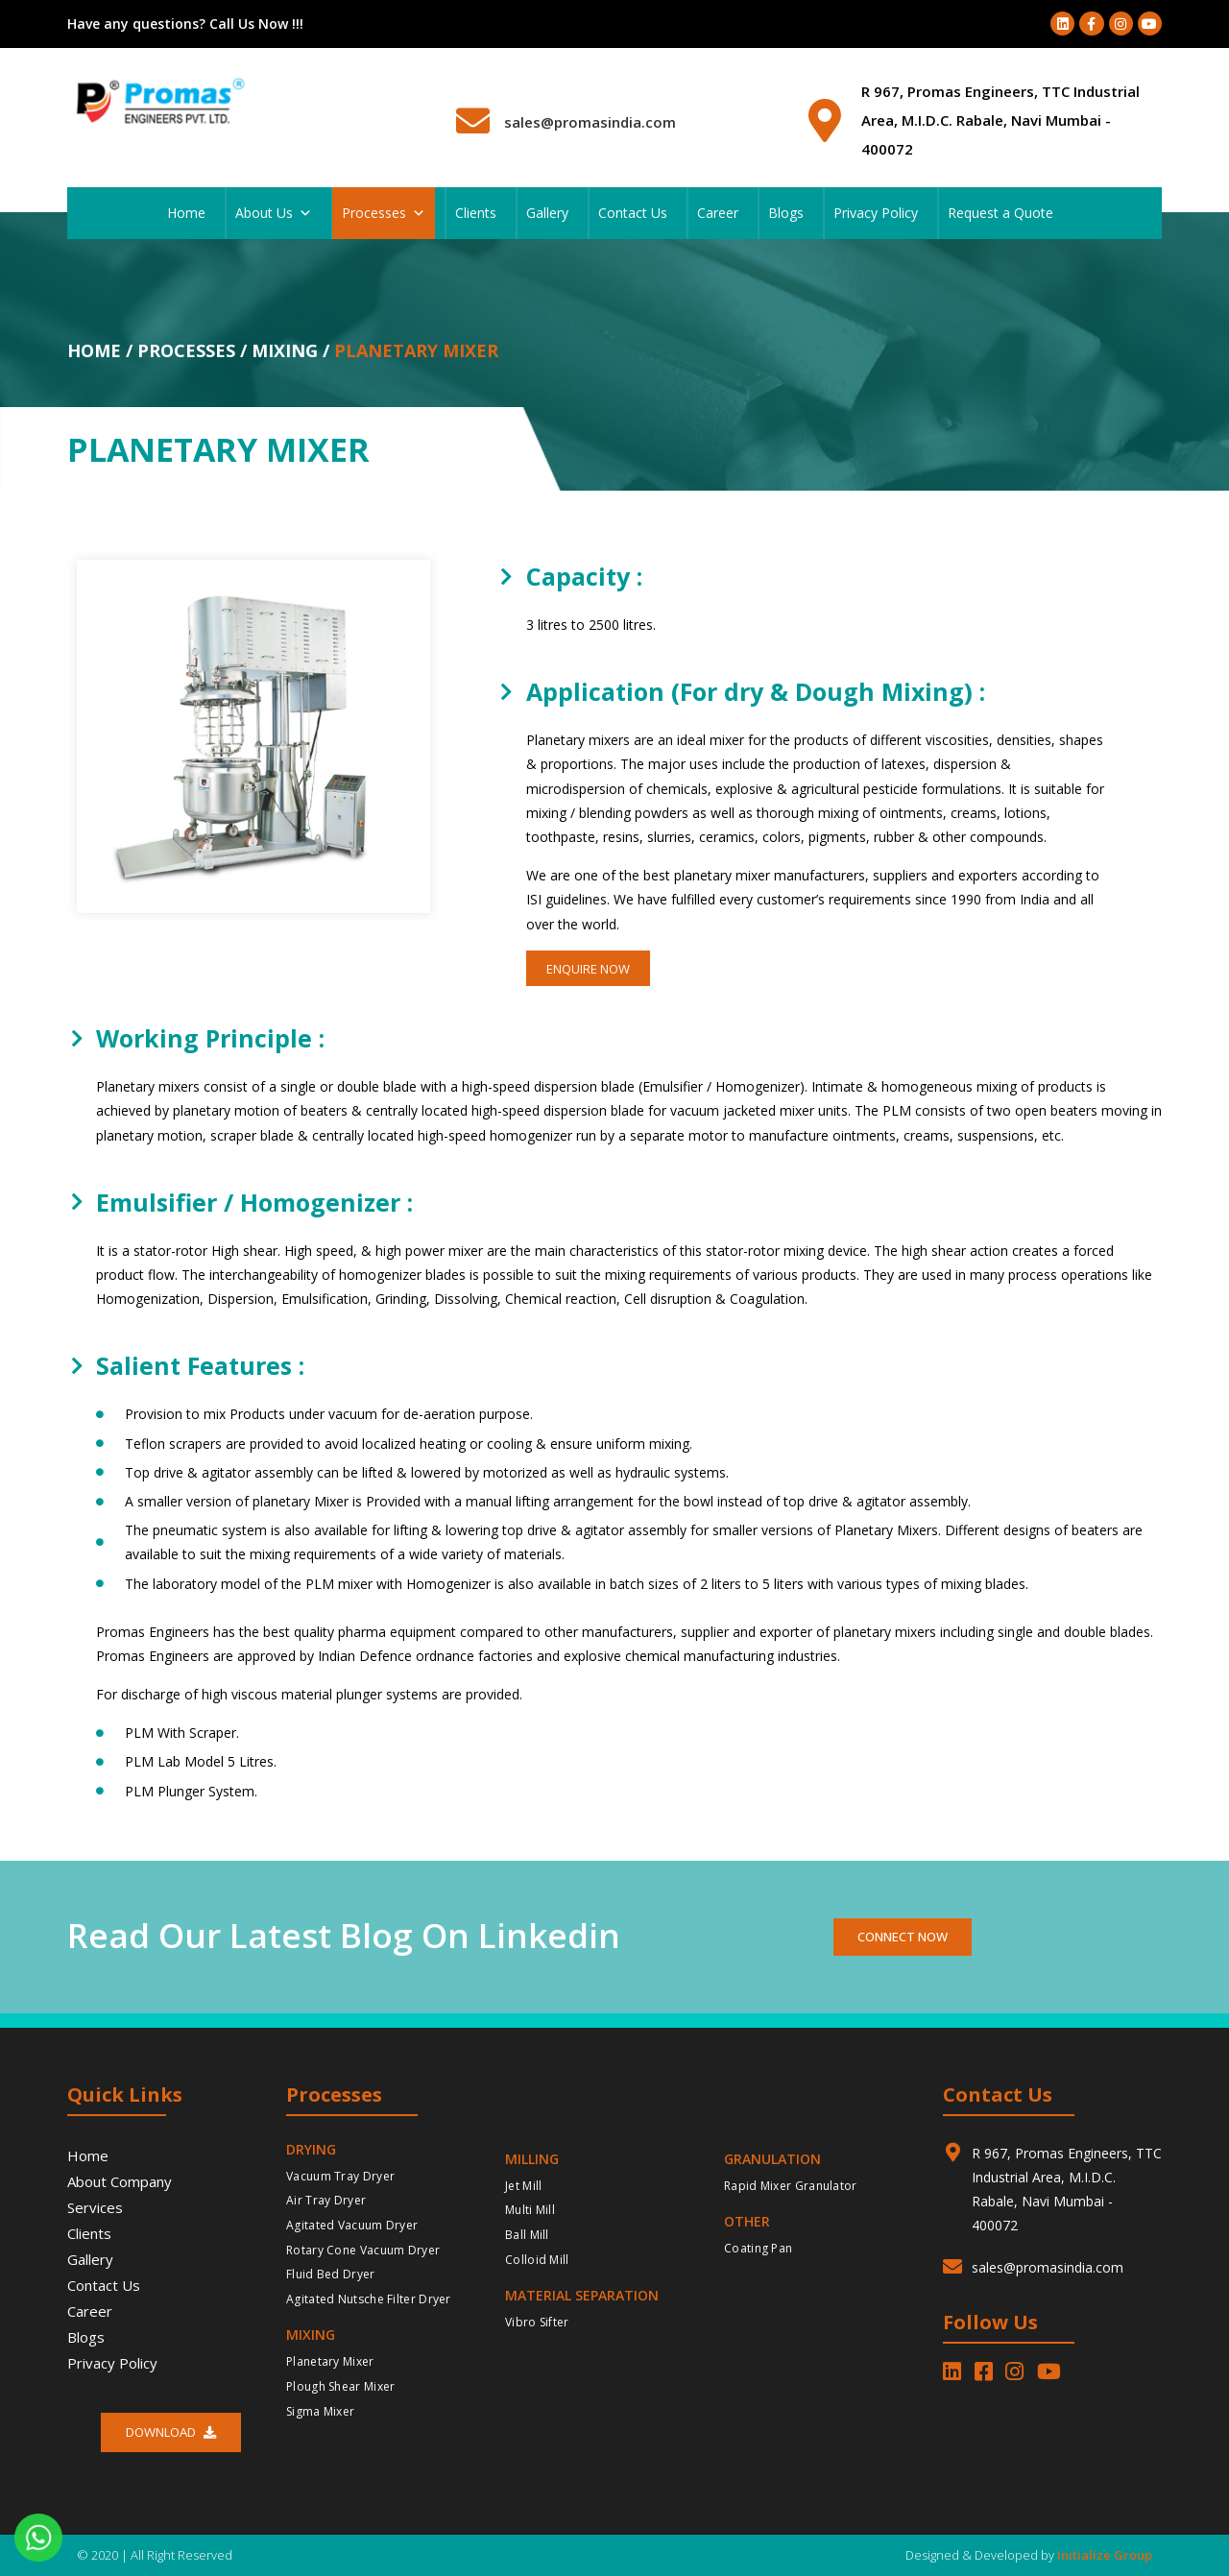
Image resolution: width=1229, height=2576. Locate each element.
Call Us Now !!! (256, 23)
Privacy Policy (875, 213)
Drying (311, 2149)
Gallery (547, 213)
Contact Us (632, 213)
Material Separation (582, 2295)
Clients (475, 213)
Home (186, 213)
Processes (383, 213)
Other (747, 2221)
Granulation (772, 2159)
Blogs (786, 213)
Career (717, 213)
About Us (273, 213)
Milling (532, 2159)
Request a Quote (1000, 213)
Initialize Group (1104, 2555)
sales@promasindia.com (590, 122)
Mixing (310, 2334)
